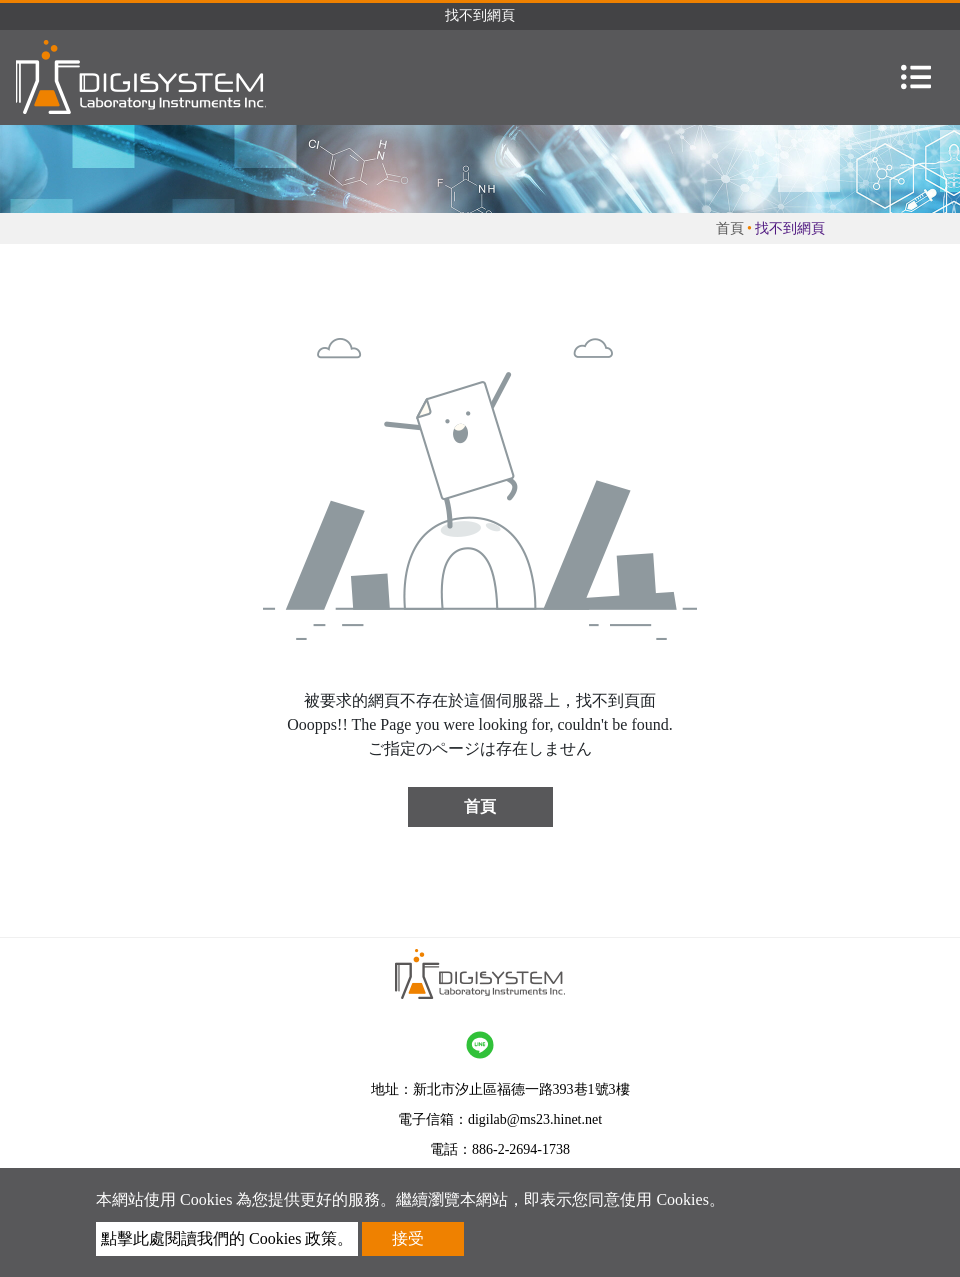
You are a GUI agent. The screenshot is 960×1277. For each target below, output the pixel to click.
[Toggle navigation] (916, 77)
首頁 (730, 228)
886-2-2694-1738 (521, 1149)
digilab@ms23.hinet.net (535, 1119)
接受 (408, 1238)
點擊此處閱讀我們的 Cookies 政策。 (227, 1238)
